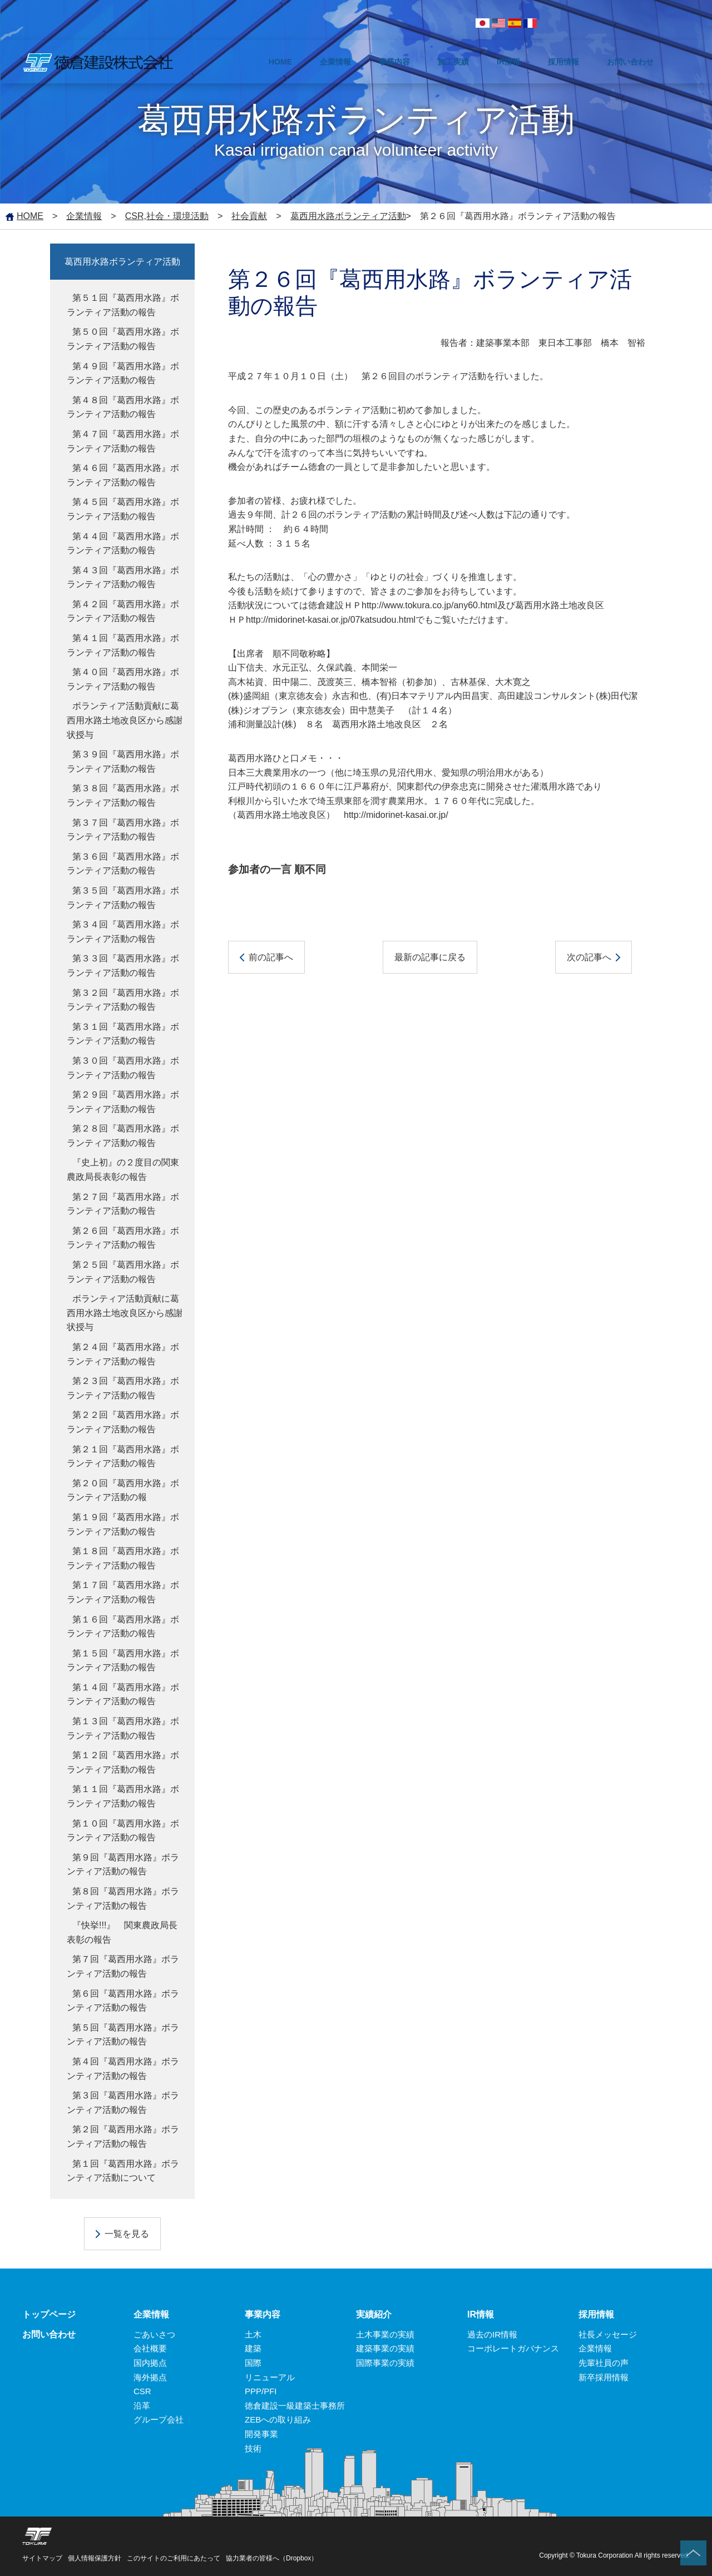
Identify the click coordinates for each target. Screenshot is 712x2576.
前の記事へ (271, 957)
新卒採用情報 (603, 2377)
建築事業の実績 (385, 2348)
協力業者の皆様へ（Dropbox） (272, 2558)
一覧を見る (127, 2234)
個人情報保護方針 (94, 2558)
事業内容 (262, 2314)
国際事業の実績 (385, 2362)
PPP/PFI (261, 2391)
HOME (30, 216)
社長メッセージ (607, 2334)
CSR (142, 2391)
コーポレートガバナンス (513, 2348)
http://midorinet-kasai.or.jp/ (396, 815)
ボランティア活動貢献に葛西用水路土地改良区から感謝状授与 (124, 720)
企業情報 (84, 216)
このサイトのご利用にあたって (173, 2558)
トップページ (49, 2314)
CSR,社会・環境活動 (167, 216)
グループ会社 (159, 2419)
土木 (253, 2334)
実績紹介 (374, 2314)
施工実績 (453, 61)
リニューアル (270, 2377)
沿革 (142, 2405)
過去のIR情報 (492, 2334)
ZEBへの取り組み (278, 2419)
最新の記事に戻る (430, 957)
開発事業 (261, 2434)
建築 (253, 2348)
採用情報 (596, 2314)
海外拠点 (150, 2377)
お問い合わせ (49, 2334)
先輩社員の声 (603, 2362)
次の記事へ (589, 957)
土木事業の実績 (385, 2334)
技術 (253, 2448)
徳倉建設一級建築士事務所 (295, 2405)
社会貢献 (249, 216)
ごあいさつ (154, 2334)
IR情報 (480, 2314)
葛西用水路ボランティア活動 (348, 216)
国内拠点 (150, 2362)
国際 (253, 2362)
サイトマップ (42, 2558)
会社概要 (150, 2348)
